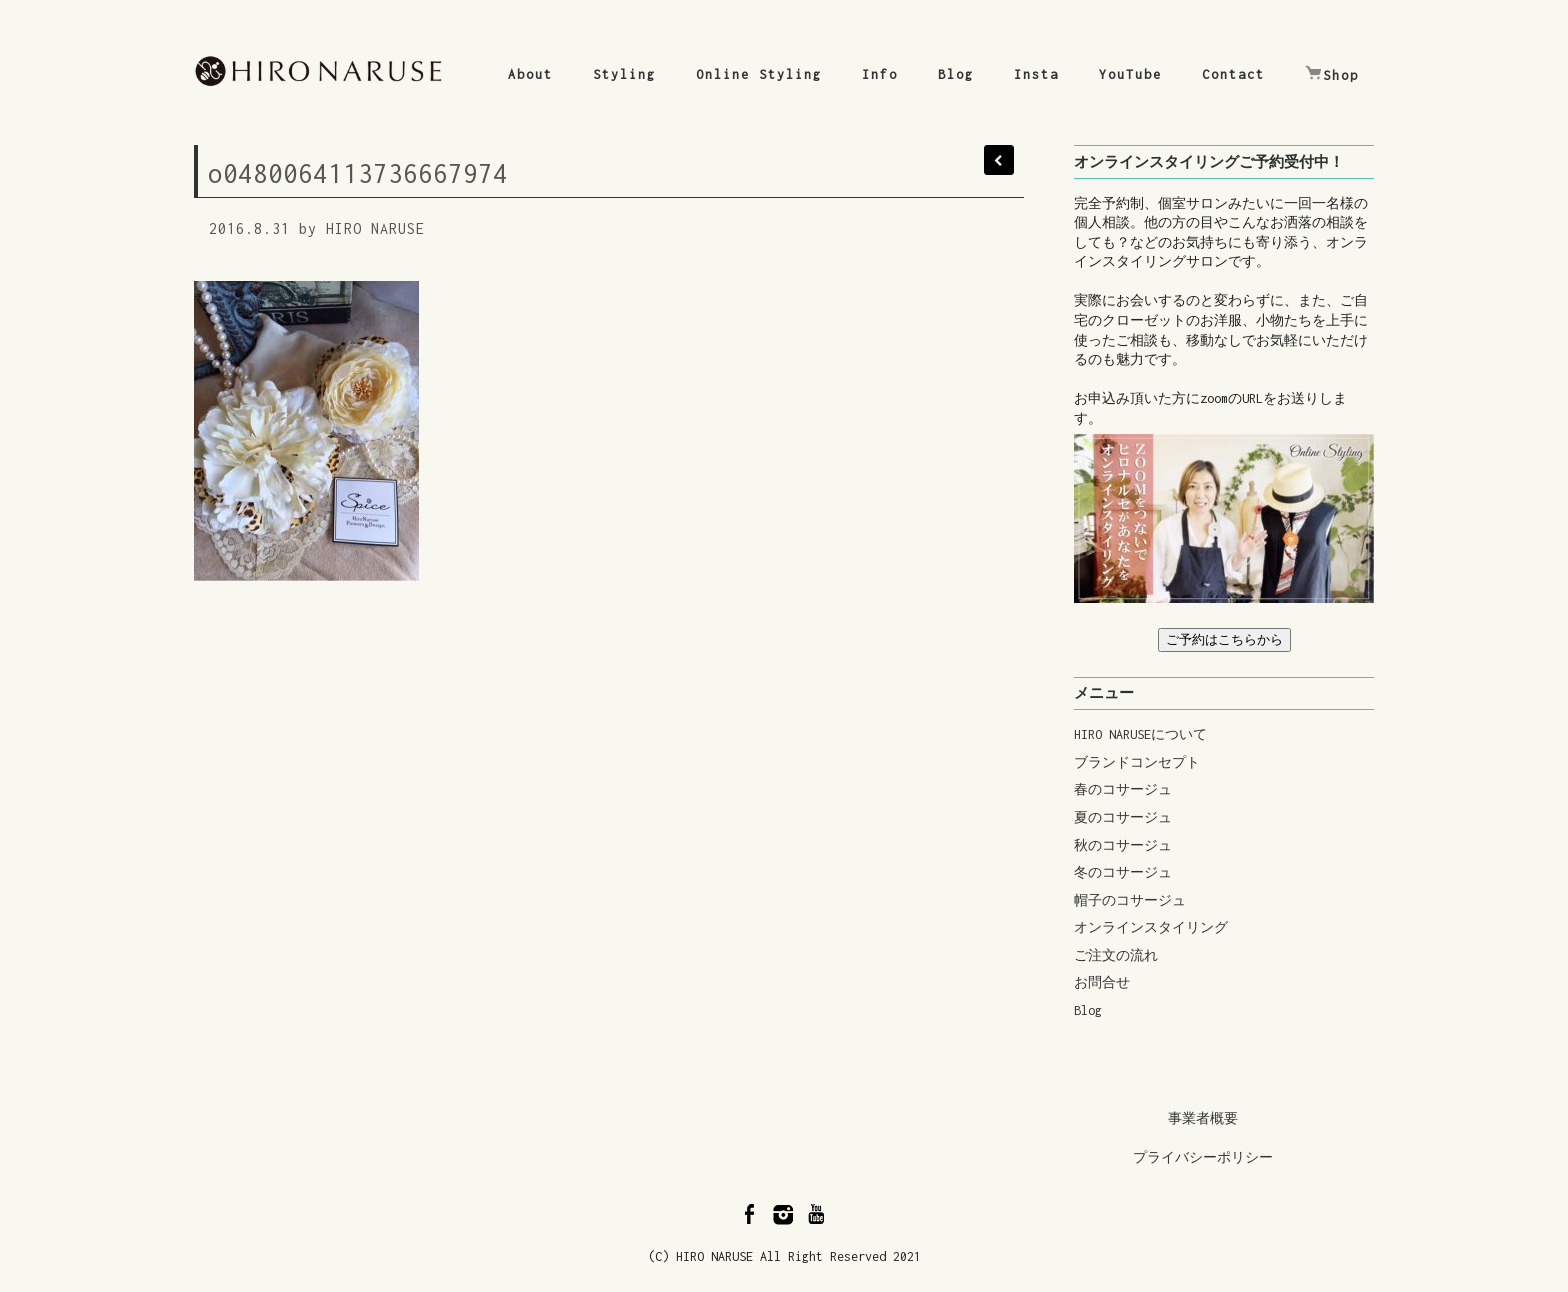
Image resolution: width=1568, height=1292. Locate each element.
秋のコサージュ (1123, 845)
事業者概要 (1203, 1118)
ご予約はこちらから (1224, 639)
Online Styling (759, 74)
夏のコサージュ (1123, 817)
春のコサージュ (1123, 789)
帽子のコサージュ (1130, 900)
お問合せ (1102, 982)
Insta (1036, 74)
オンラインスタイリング (1151, 927)
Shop (1332, 74)
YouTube (1130, 74)
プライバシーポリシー (1203, 1157)
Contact (1233, 74)
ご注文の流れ (1116, 955)
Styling (624, 74)
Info (880, 74)
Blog (956, 74)
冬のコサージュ (1123, 872)
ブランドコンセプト (1137, 762)
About (530, 74)
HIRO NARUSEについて (1140, 734)
